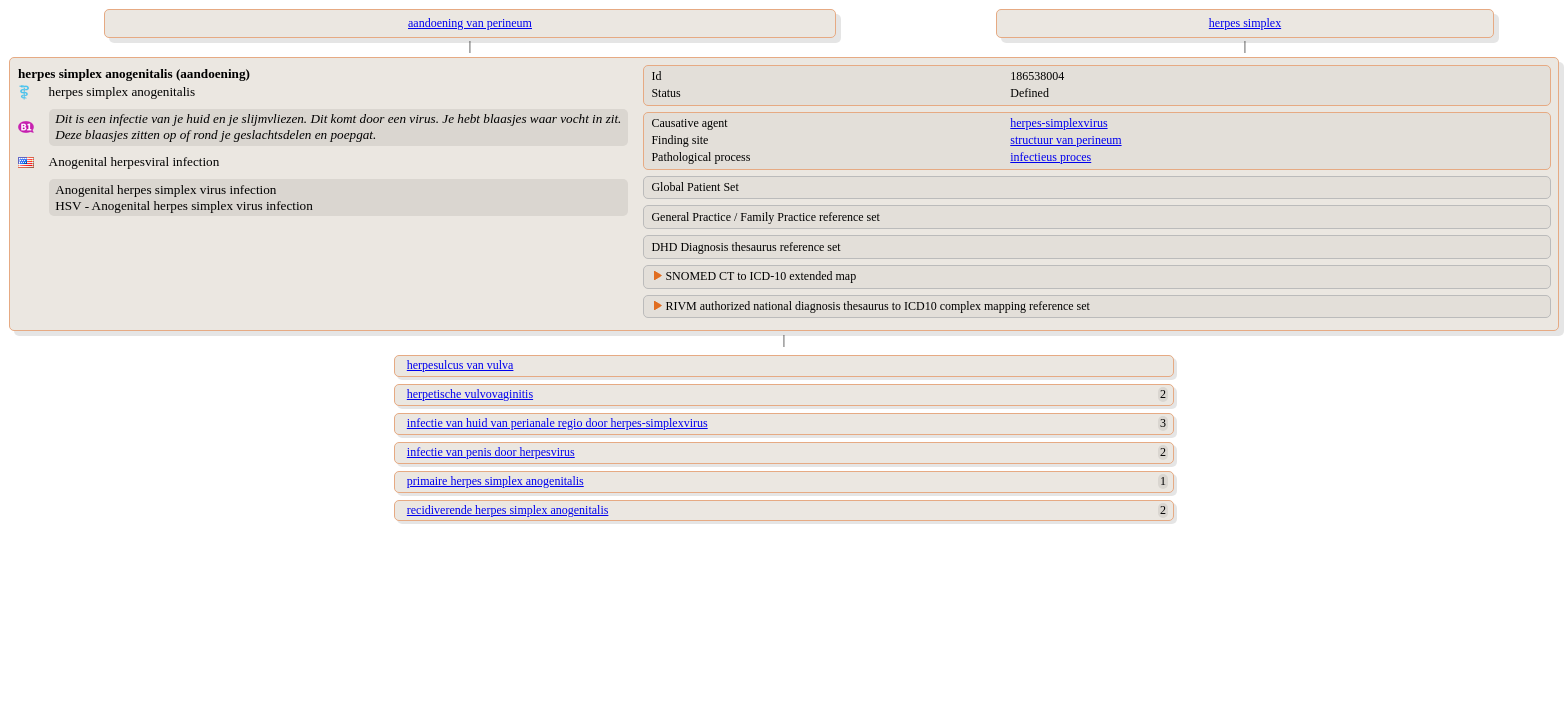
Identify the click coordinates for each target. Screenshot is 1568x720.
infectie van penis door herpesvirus (491, 452)
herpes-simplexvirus (1058, 123)
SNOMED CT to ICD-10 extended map (760, 276)
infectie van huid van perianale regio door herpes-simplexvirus (557, 423)
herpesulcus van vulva (460, 365)
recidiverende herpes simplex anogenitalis (508, 510)
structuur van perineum (1065, 140)
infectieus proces (1050, 157)
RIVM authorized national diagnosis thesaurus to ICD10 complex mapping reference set (877, 306)
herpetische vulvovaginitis (470, 394)
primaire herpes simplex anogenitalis (495, 481)
